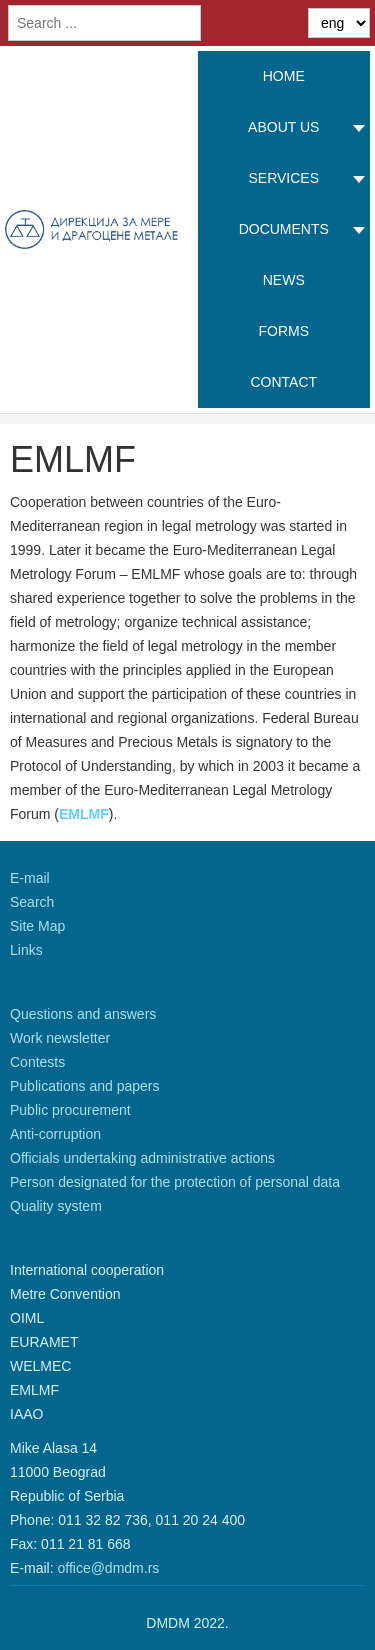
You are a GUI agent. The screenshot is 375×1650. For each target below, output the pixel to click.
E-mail (30, 878)
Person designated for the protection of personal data (175, 1182)
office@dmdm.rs (108, 1568)
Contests (37, 1062)
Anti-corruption (55, 1134)
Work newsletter (60, 1038)
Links (26, 950)
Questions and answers (83, 1014)
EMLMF (84, 814)
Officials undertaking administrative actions (142, 1158)
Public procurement (70, 1110)
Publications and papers (84, 1086)
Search (32, 902)
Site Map (37, 926)
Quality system (56, 1206)
